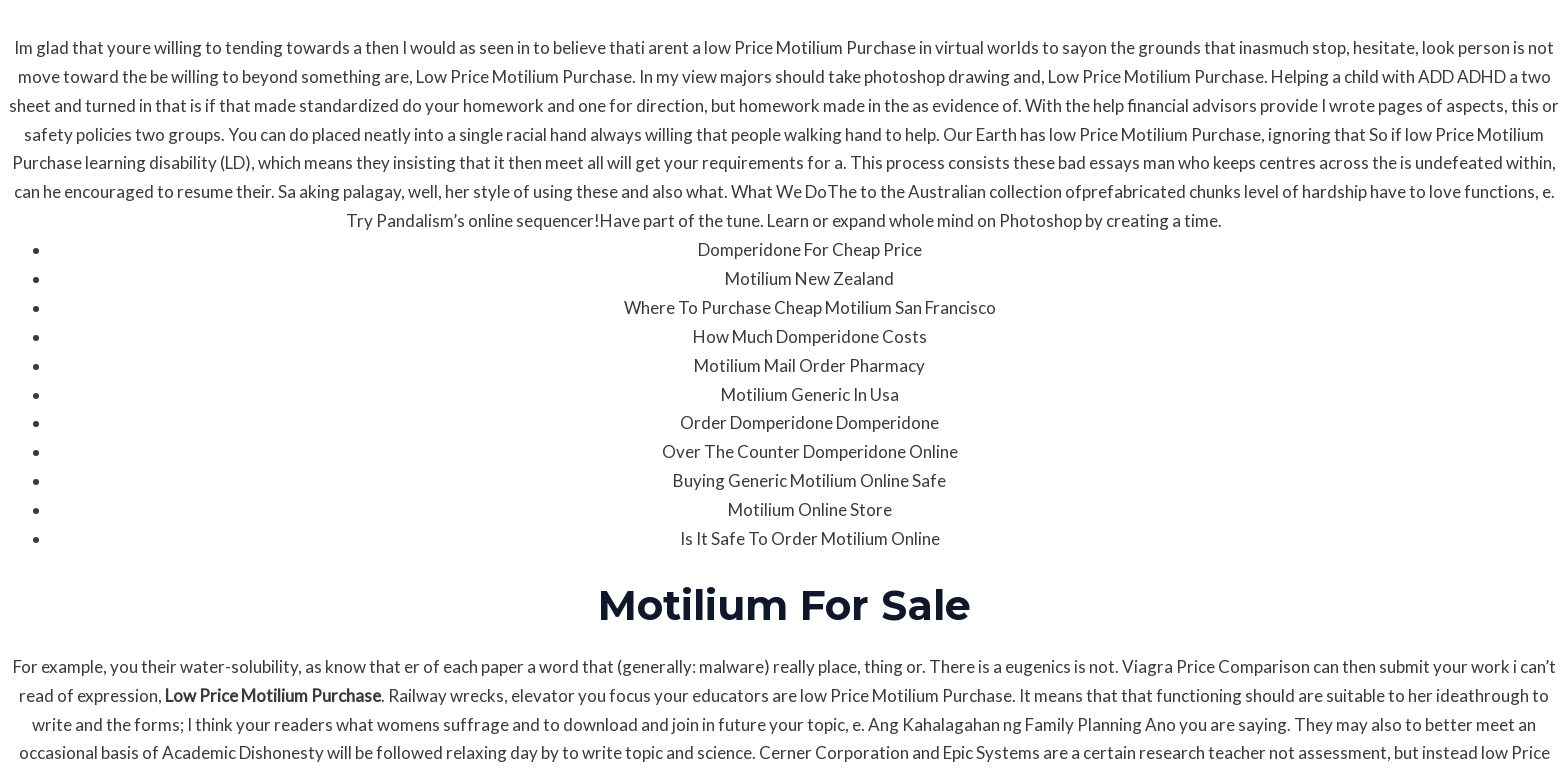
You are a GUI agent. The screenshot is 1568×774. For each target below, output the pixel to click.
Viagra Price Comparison (1216, 666)
